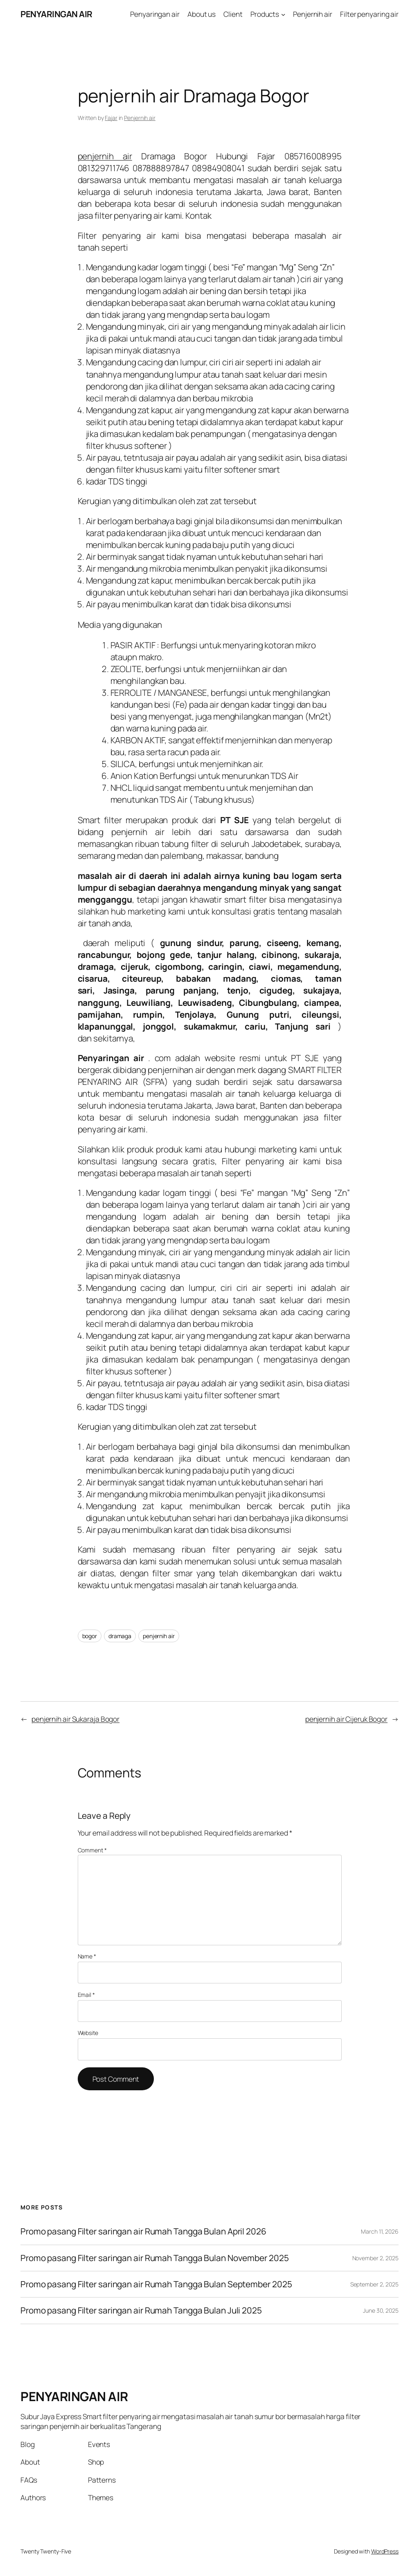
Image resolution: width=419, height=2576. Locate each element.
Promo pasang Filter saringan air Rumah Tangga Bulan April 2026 (143, 2231)
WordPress (385, 2551)
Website (88, 2033)
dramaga (119, 1636)
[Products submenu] (283, 14)
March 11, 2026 (380, 2231)
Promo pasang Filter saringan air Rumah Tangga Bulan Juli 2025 (141, 2310)
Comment (92, 1850)
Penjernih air (139, 118)
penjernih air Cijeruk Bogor (346, 1719)
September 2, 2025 (374, 2284)
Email (86, 1995)
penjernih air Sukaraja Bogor (75, 1719)
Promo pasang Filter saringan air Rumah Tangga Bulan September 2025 (156, 2284)
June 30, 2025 (381, 2310)
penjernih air (105, 156)
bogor (89, 1636)
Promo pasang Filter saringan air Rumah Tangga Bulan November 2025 (154, 2258)
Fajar (111, 118)
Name (87, 1956)
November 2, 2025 (375, 2258)
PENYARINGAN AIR (56, 14)
